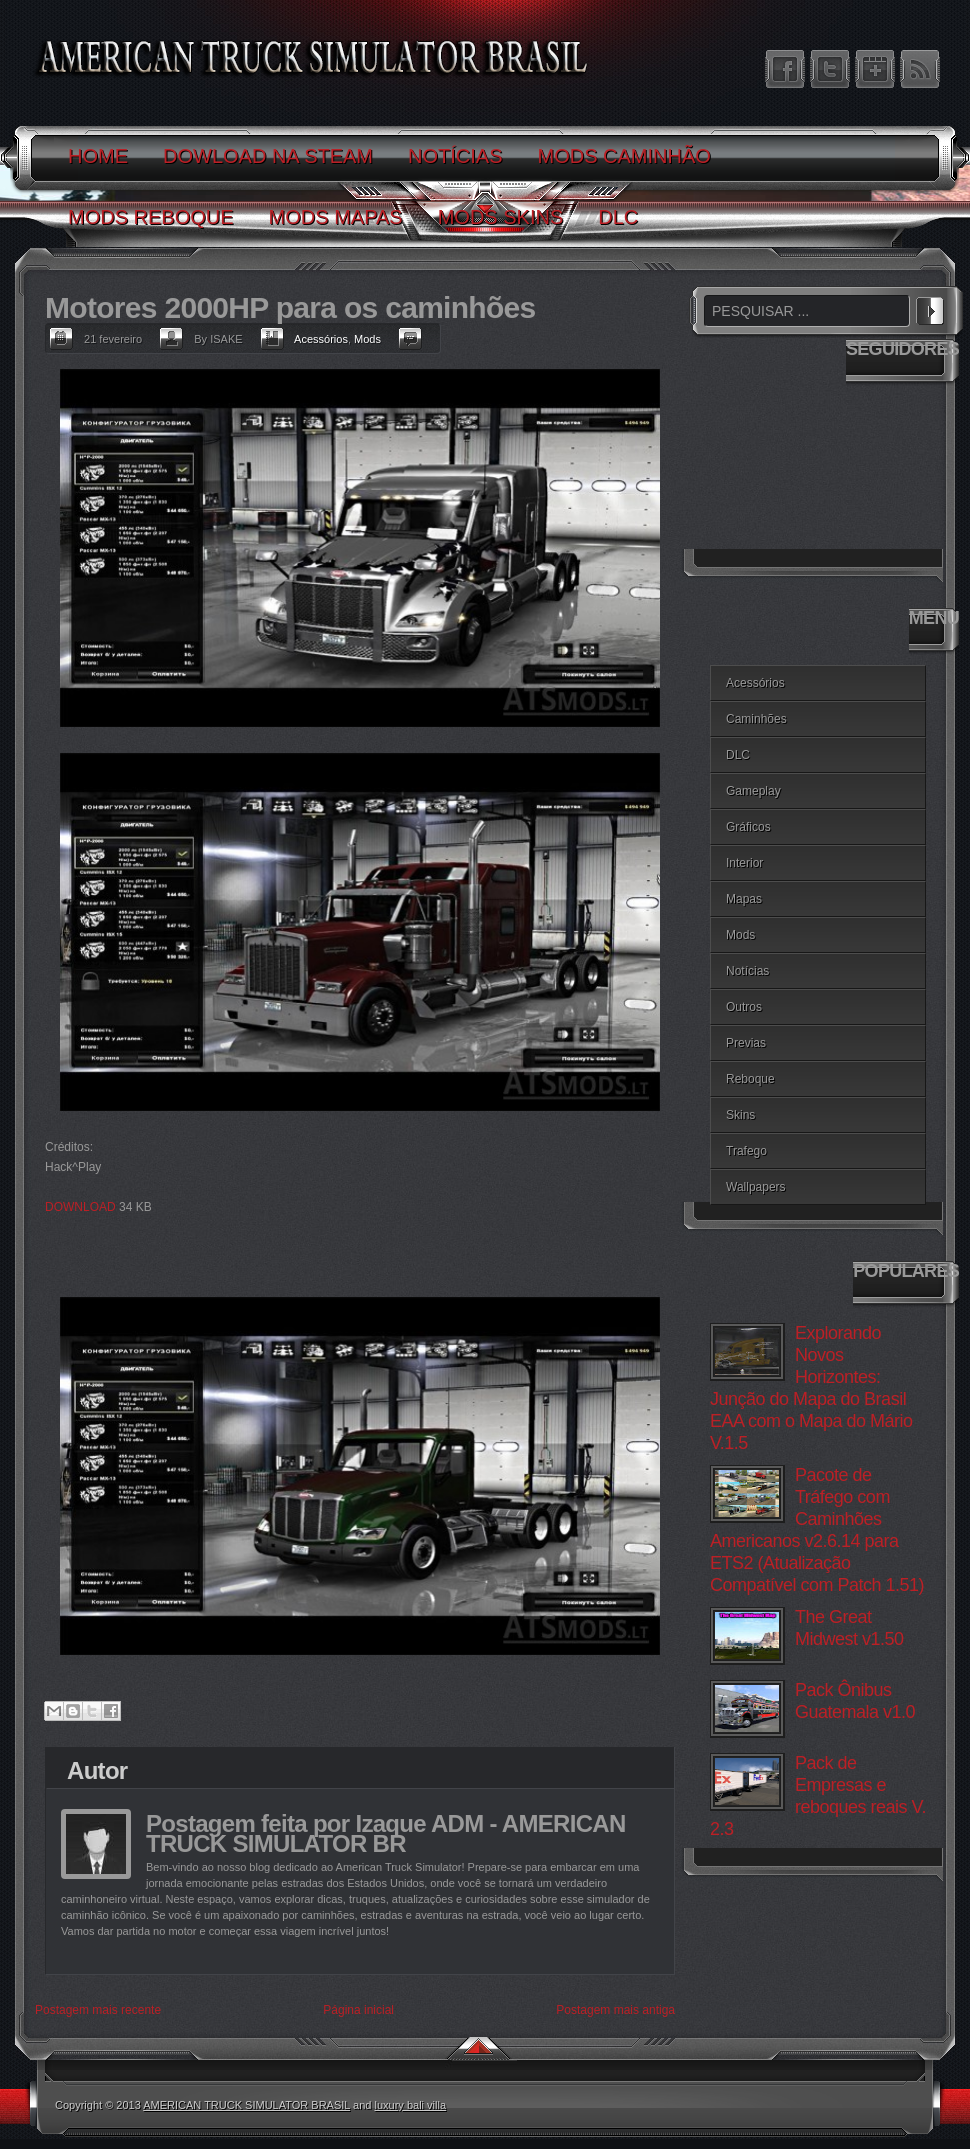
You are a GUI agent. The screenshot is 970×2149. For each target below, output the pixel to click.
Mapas (744, 899)
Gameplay (753, 791)
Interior (744, 863)
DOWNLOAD (80, 1207)
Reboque (750, 1079)
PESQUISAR (930, 308)
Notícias (747, 971)
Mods (367, 339)
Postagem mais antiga (615, 2010)
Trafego (746, 1151)
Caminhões (756, 719)
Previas (746, 1043)
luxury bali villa (411, 2105)
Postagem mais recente (98, 2010)
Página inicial (358, 2010)
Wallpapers (756, 1187)
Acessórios (321, 339)
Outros (744, 1007)
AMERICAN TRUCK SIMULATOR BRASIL (246, 2105)
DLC (738, 755)
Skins (740, 1115)
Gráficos (748, 827)
